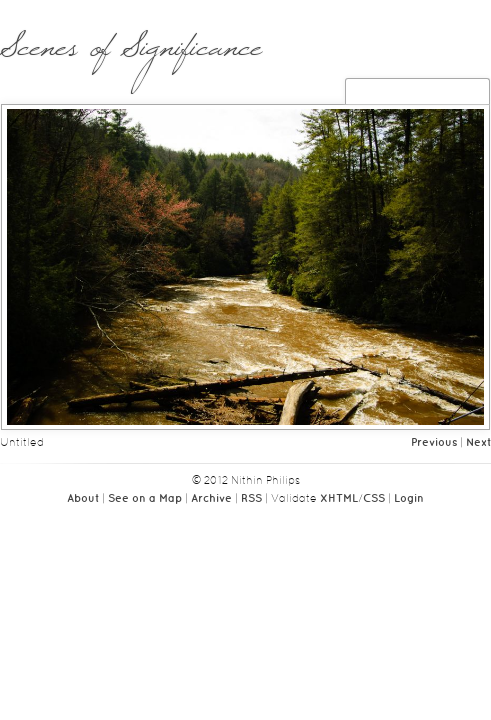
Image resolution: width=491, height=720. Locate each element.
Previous (434, 443)
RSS (251, 499)
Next (478, 443)
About (83, 499)
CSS (374, 499)
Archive (211, 499)
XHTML (339, 499)
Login (409, 499)
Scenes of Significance (130, 57)
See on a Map (145, 499)
